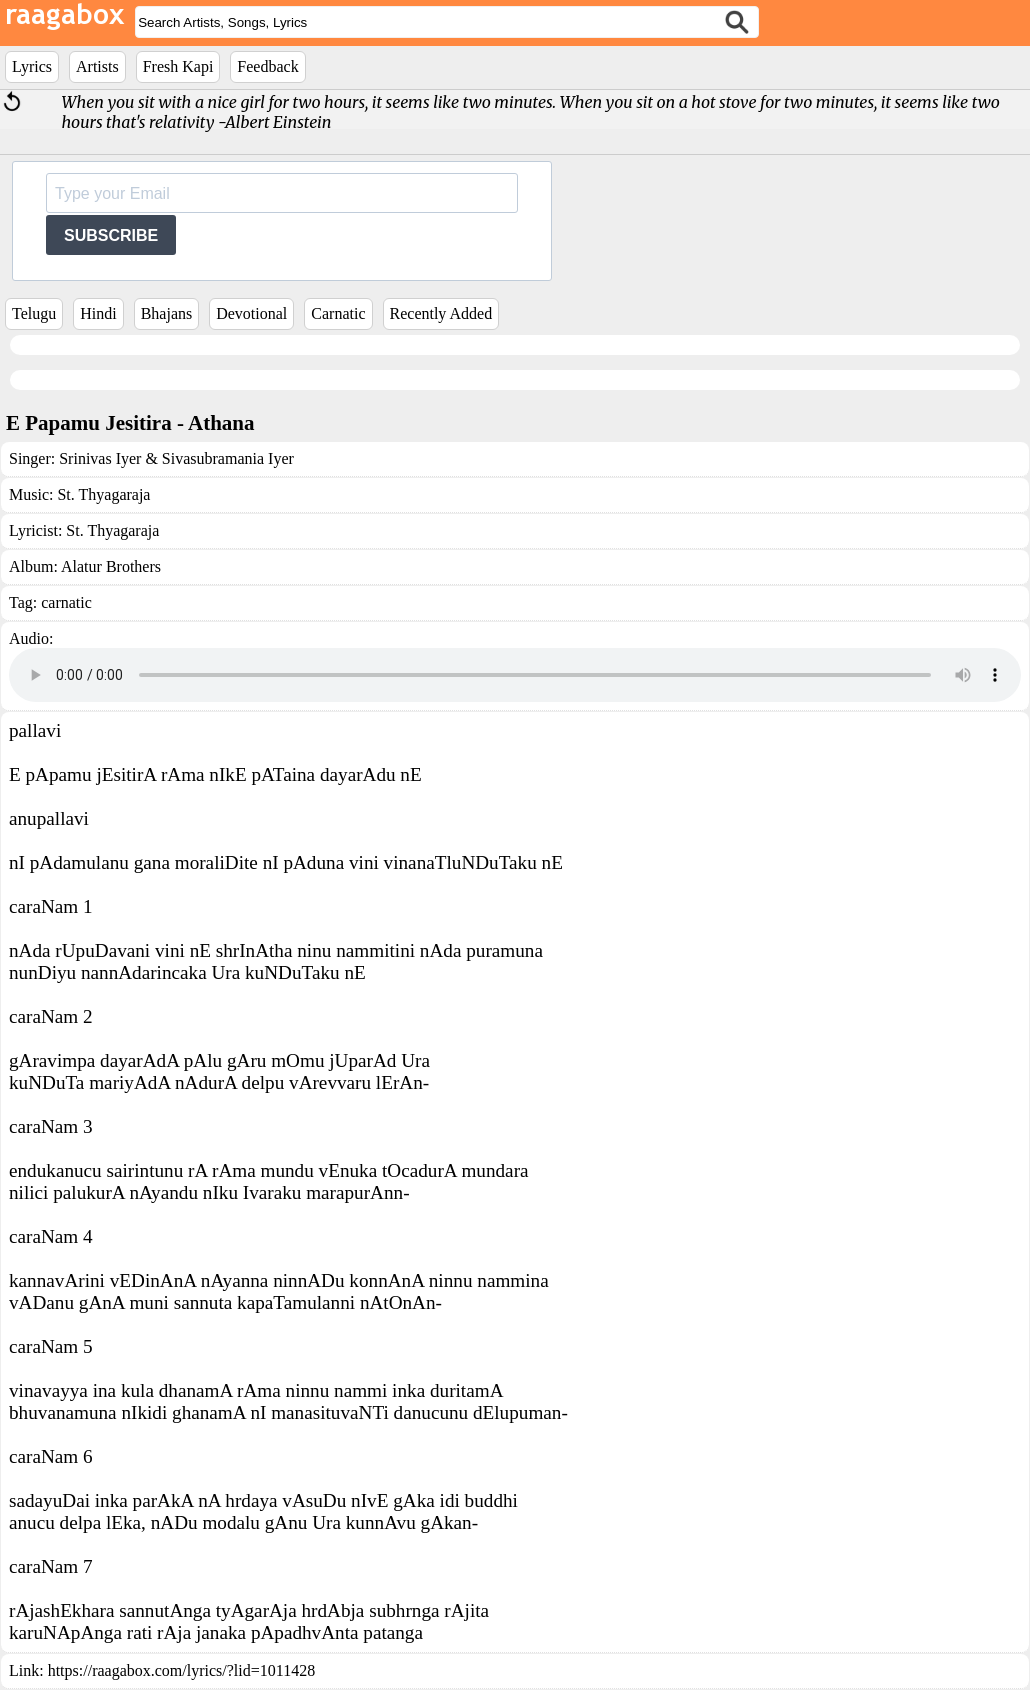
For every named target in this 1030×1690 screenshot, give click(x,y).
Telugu (34, 313)
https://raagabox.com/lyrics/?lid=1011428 (182, 1670)
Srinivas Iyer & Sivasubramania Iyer (176, 458)
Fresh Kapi (178, 66)
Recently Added (441, 313)
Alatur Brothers (111, 566)
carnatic (66, 602)
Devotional (251, 313)
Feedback (267, 66)
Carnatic (338, 313)
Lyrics (32, 66)
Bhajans (167, 313)
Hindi (98, 313)
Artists (97, 66)
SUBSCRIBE (111, 235)
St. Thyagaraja (103, 494)
